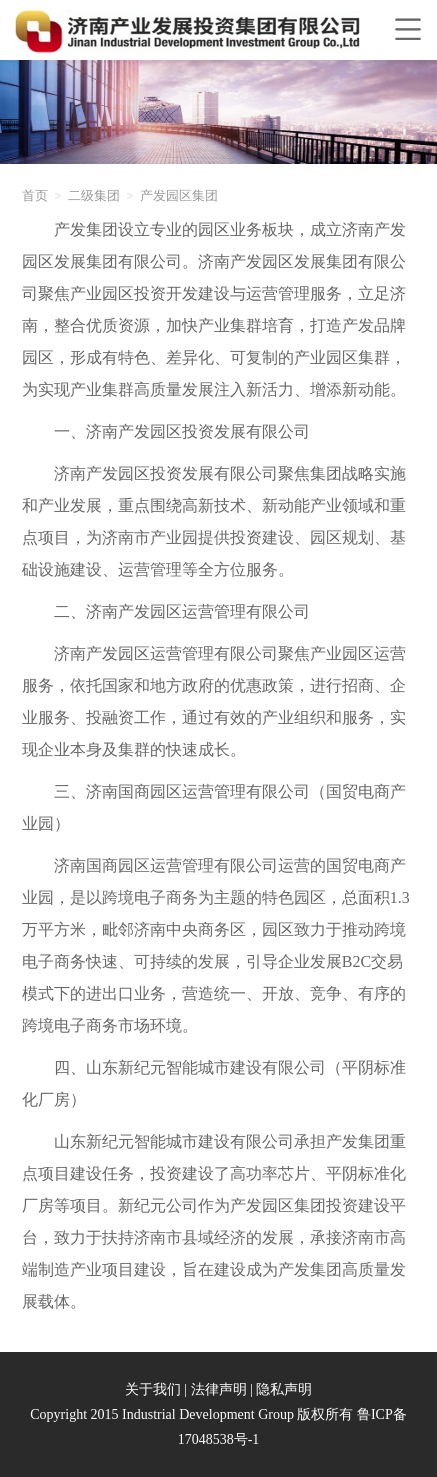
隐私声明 (284, 1389)
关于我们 (153, 1389)
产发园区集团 (179, 195)
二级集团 (94, 195)
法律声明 (219, 1389)
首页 (35, 195)
